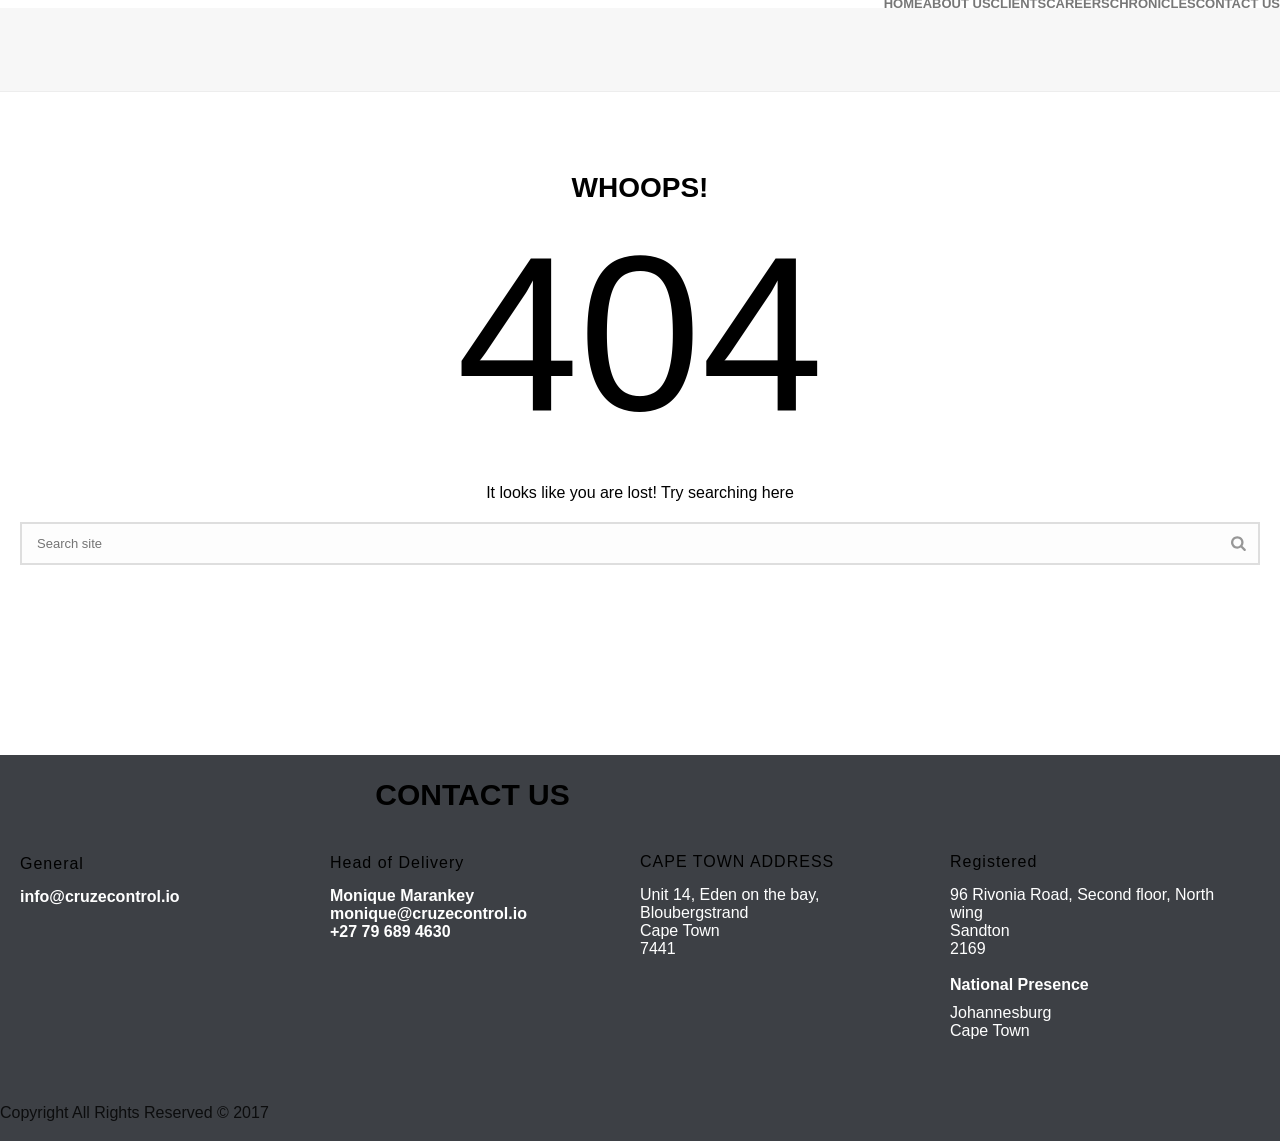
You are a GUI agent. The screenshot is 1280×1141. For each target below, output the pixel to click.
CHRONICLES (1153, 4)
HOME (903, 4)
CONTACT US (1238, 4)
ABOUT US (957, 4)
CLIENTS (1019, 4)
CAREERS (1078, 4)
